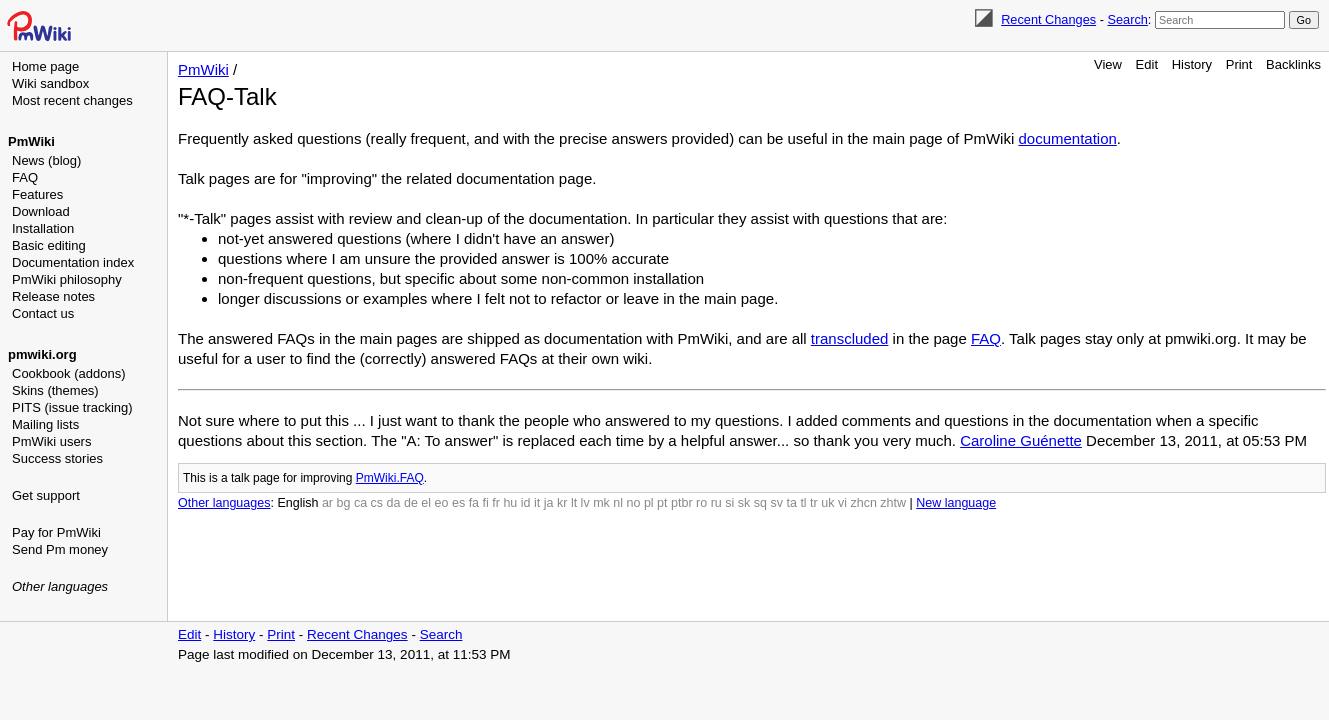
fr (496, 503)
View (1108, 64)
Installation (43, 228)
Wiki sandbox (50, 83)
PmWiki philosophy (67, 279)
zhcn (863, 503)
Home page (45, 66)
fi (486, 503)
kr (562, 503)
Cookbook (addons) (68, 373)
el (426, 503)
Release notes (53, 296)
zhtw (893, 503)
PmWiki (31, 141)
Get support (46, 495)
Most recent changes (72, 100)
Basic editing (49, 245)
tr (814, 503)
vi (842, 503)
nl (618, 503)
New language (956, 503)
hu (510, 503)
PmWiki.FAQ (390, 478)
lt (574, 503)
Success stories (57, 458)
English (297, 503)
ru (716, 503)
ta (791, 503)
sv (776, 503)
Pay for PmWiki (56, 532)
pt (662, 503)
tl (803, 503)
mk (601, 503)
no (634, 503)
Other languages (60, 586)
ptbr (682, 503)
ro (701, 503)
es (458, 503)
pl (649, 503)
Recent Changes (1048, 19)
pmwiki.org (42, 354)
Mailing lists (45, 424)
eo (442, 503)
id (526, 503)
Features (37, 194)
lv (585, 503)
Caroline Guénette (1021, 440)
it (537, 503)
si (729, 503)
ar (327, 503)
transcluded (850, 338)
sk (744, 503)
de (411, 503)
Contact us (43, 313)
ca (360, 503)
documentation (1067, 138)
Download (41, 211)
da (394, 503)
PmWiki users (51, 441)
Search (1127, 19)
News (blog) (46, 160)
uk (827, 503)
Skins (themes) (55, 390)
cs (377, 503)
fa (474, 503)
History (1192, 64)
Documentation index (73, 262)
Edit (1147, 64)
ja (549, 503)
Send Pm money (60, 549)
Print (1239, 64)
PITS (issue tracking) (72, 407)
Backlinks (1293, 64)
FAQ (25, 177)
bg (343, 503)
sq (760, 503)
